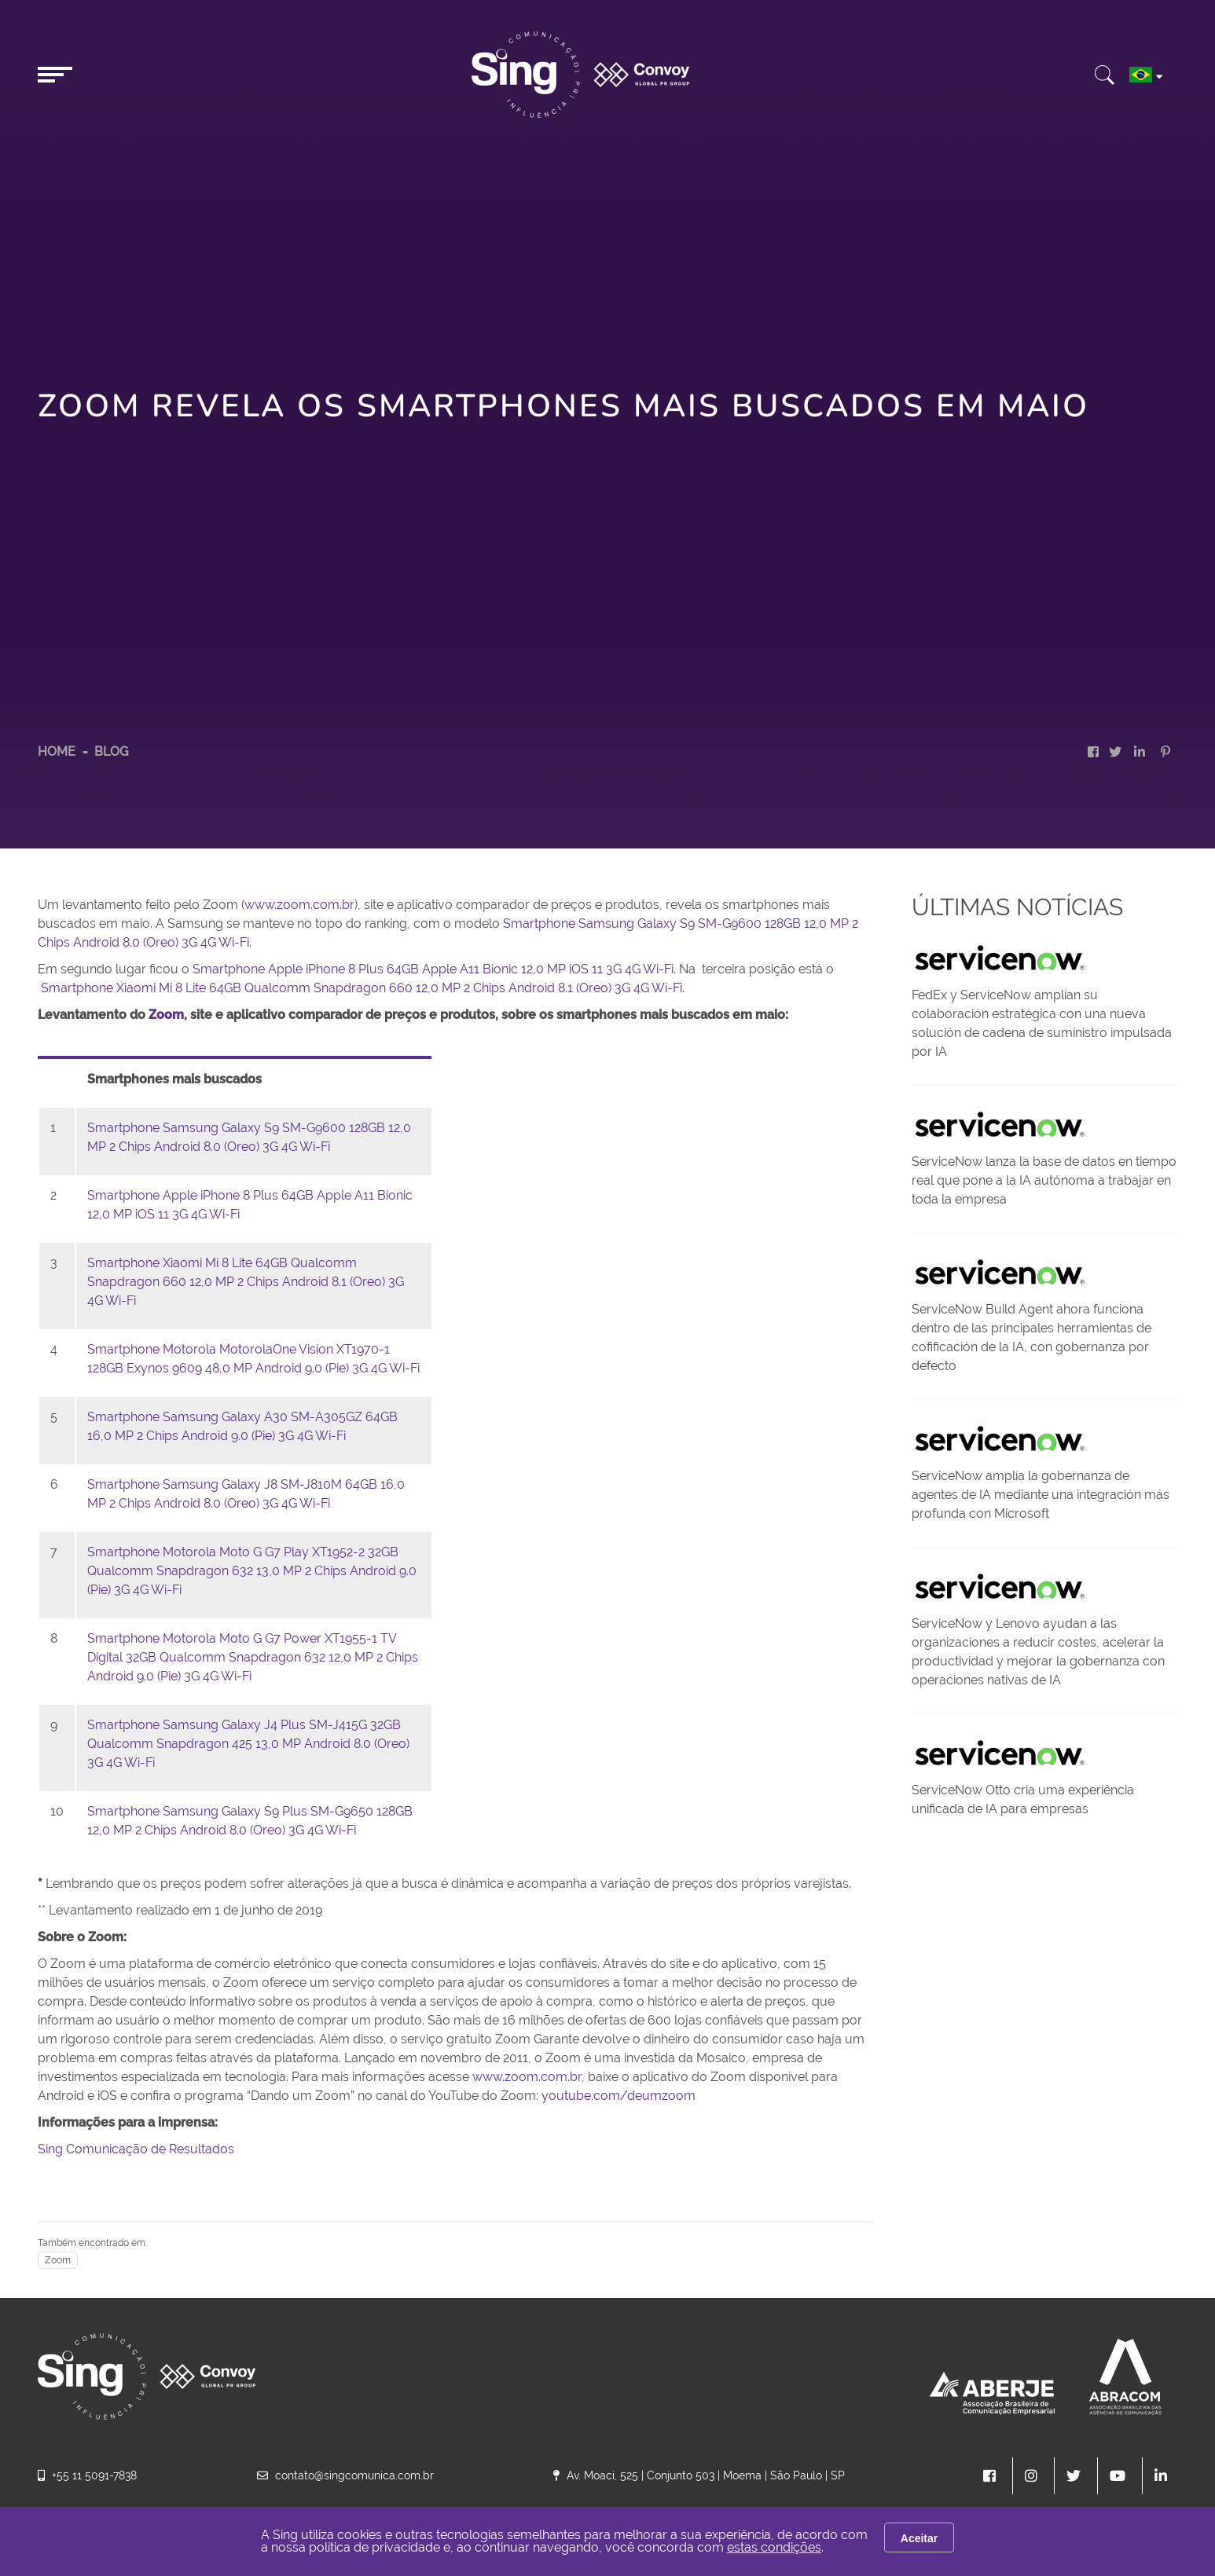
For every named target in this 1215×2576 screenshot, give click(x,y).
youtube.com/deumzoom (617, 2095)
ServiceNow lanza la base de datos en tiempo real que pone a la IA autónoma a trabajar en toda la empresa (1044, 1180)
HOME (56, 751)
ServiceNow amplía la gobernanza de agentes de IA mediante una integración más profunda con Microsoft (1040, 1494)
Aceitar (919, 2538)
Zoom (58, 2260)
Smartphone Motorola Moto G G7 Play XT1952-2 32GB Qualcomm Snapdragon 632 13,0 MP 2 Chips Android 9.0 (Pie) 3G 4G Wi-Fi (252, 1571)
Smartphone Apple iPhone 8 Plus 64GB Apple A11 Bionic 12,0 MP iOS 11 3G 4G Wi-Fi (433, 969)
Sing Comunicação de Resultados (136, 2149)
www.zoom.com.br (299, 904)
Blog (111, 751)
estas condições (774, 2547)
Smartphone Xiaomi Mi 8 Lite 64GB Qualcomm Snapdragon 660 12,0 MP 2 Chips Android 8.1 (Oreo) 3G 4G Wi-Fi (361, 987)
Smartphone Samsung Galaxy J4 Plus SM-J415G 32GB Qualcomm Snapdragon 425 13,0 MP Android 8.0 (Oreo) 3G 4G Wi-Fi (248, 1743)
